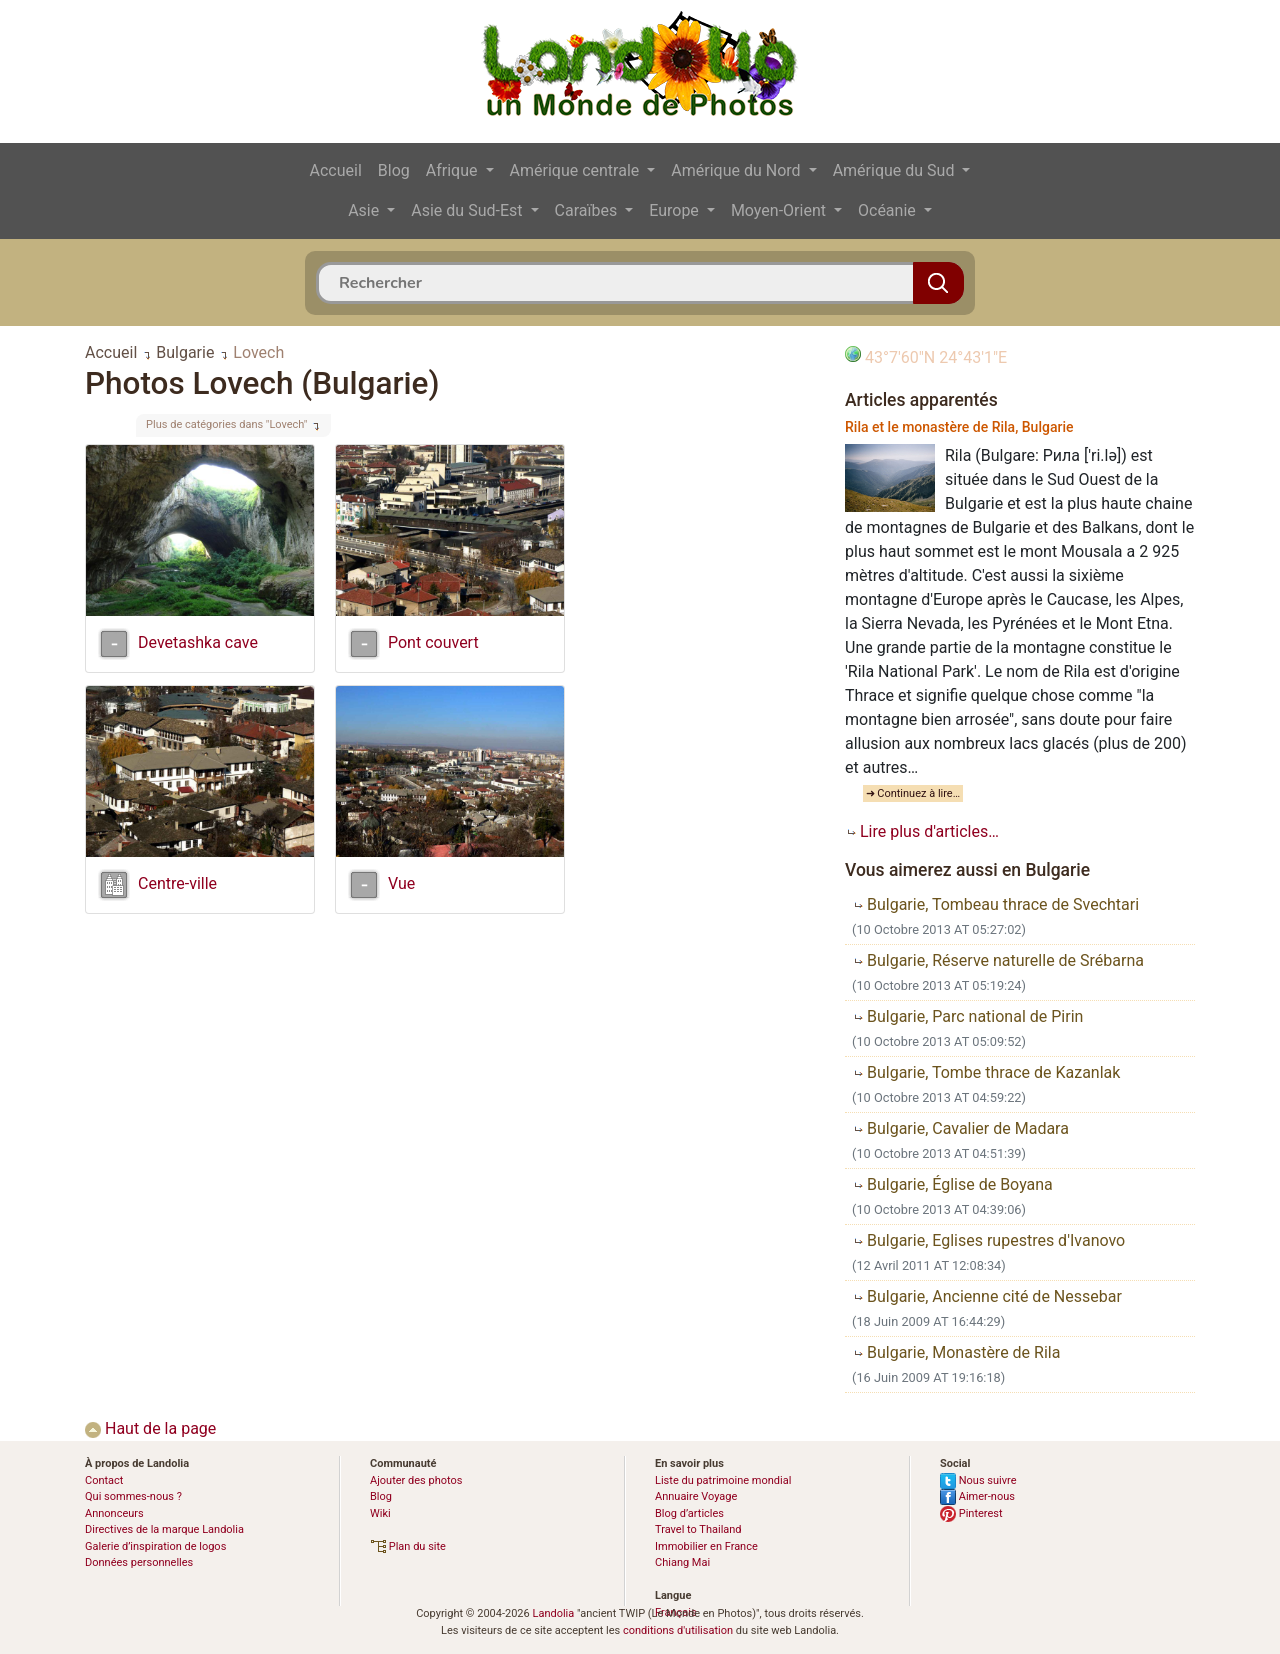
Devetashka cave (198, 642)
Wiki (380, 1513)
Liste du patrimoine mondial (723, 1480)
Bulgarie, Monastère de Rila (956, 1352)
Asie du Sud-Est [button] (468, 210)
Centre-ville (177, 883)
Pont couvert (433, 642)
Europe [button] (676, 210)
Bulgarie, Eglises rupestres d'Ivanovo (988, 1240)
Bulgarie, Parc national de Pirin (967, 1016)
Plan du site (408, 1546)
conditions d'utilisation (678, 1630)
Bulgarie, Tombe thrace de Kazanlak (986, 1072)
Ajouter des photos (416, 1480)
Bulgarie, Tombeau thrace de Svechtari (995, 904)
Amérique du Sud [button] (896, 170)
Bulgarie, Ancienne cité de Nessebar (987, 1296)
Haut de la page (150, 1428)
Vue (401, 883)
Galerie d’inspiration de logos (155, 1546)
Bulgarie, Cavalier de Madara (960, 1128)
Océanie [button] (889, 210)
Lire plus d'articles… (922, 831)
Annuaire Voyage (696, 1496)
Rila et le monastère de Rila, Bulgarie (959, 427)
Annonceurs (114, 1513)
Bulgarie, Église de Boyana (952, 1184)
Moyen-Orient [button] (780, 210)
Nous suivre (978, 1480)
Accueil (336, 170)
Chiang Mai (682, 1562)
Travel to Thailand (698, 1529)
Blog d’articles (689, 1513)
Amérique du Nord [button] (737, 170)
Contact (104, 1480)
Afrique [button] (454, 170)
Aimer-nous (977, 1496)
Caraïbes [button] (588, 210)
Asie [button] (365, 210)
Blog (394, 170)
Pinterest (971, 1513)
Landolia (553, 1613)
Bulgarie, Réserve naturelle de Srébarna (998, 960)
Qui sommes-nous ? (133, 1496)
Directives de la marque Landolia (164, 1529)
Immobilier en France (706, 1546)
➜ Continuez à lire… (913, 793)
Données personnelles (139, 1562)
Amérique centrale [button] (577, 170)
